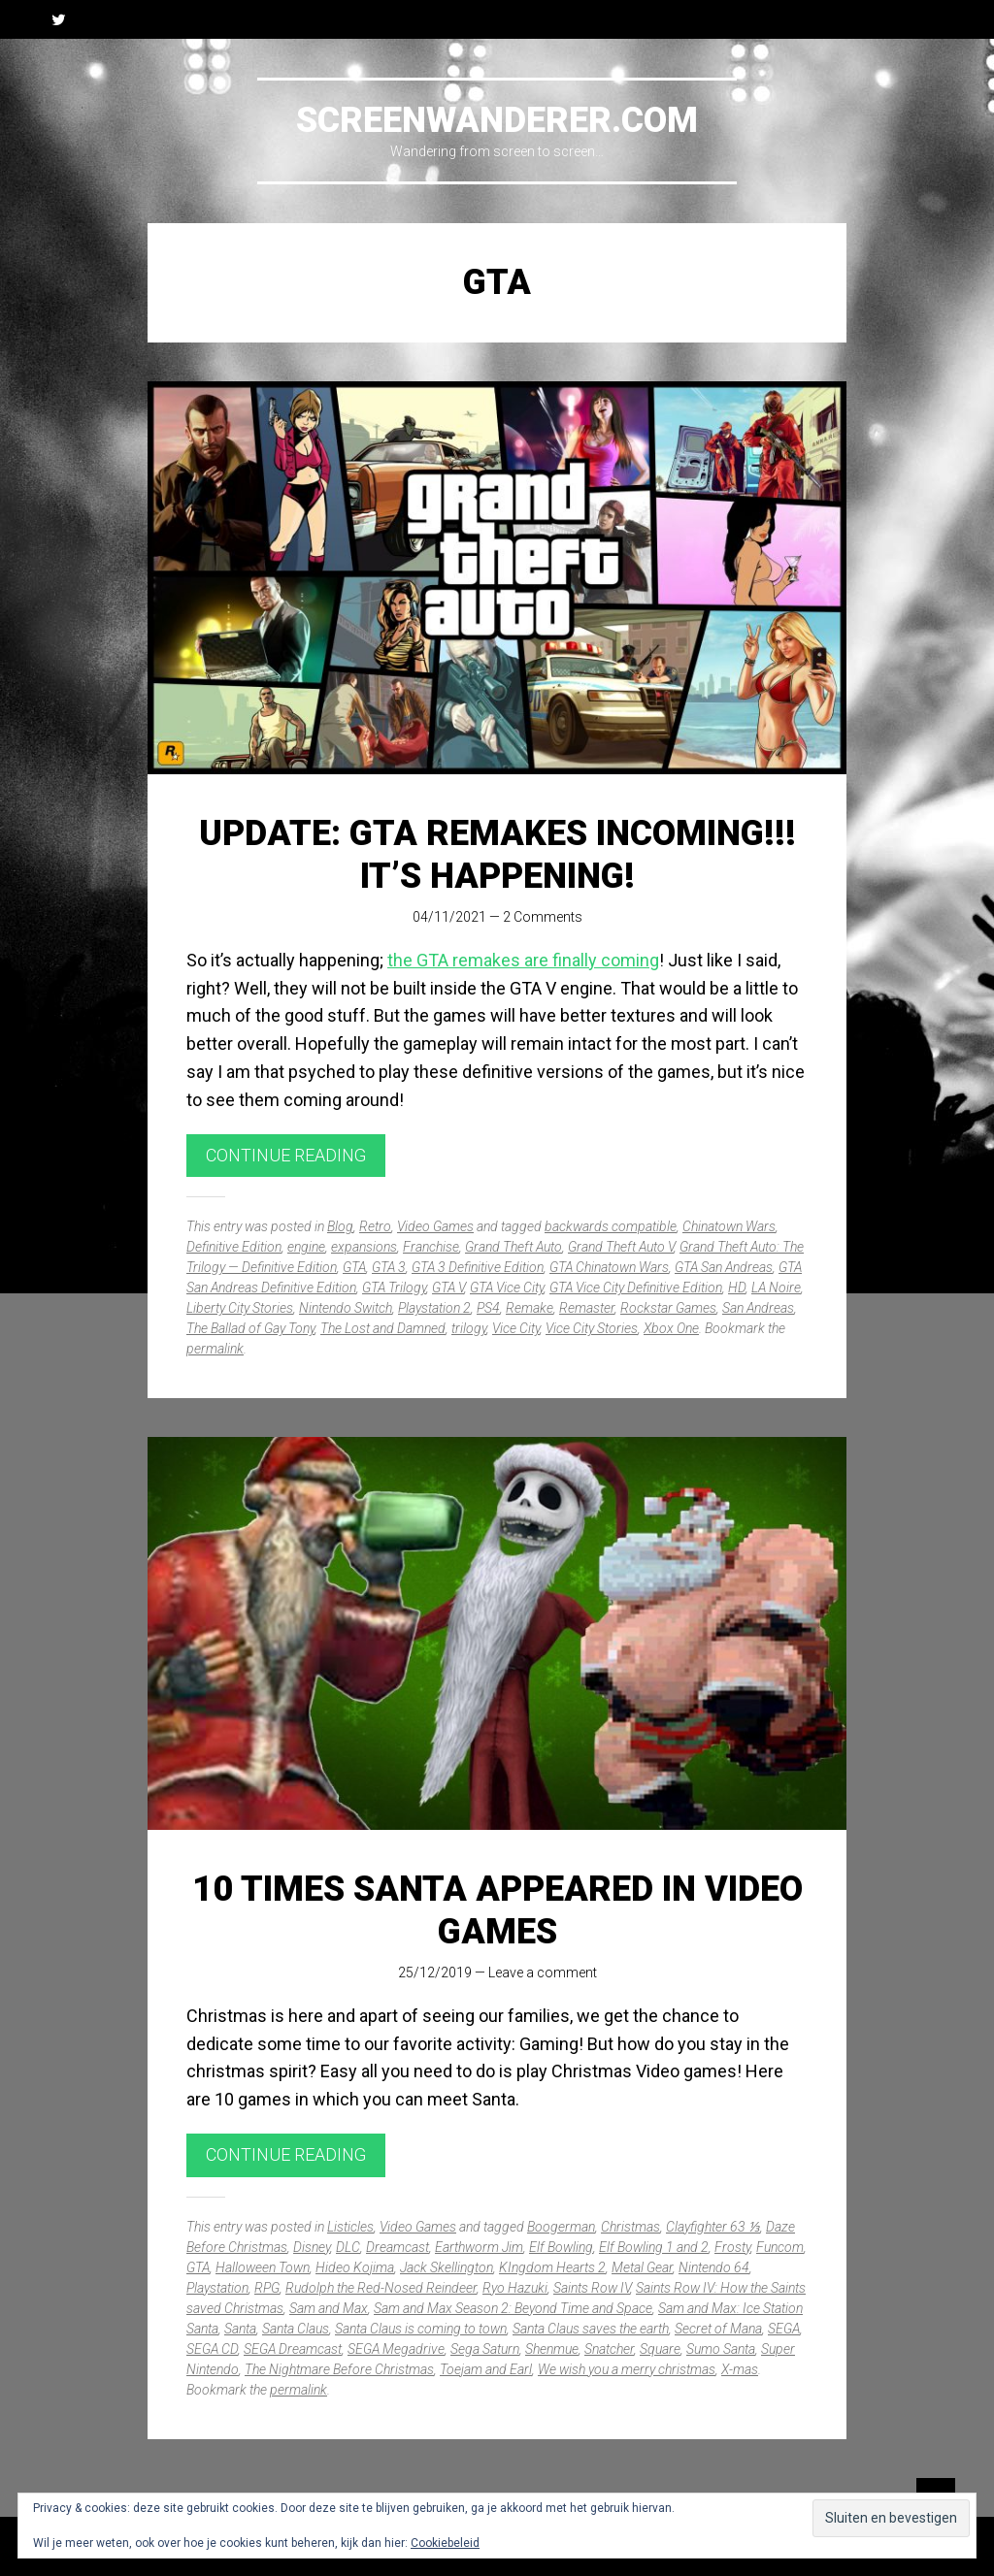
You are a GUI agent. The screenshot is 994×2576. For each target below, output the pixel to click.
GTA (354, 1267)
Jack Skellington (446, 2267)
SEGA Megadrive (396, 2349)
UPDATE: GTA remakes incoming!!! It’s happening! (497, 854)
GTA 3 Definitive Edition (478, 1267)
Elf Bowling (561, 2247)
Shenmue (552, 2349)
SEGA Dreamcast (293, 2349)
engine (306, 1247)
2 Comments (542, 917)
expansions (364, 1247)
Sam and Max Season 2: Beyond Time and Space (513, 2308)
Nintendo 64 (714, 2267)
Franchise (431, 1247)
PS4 (488, 1308)
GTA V (448, 1287)
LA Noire (776, 1287)
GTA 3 (389, 1267)
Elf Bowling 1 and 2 (654, 2247)
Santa (240, 2328)
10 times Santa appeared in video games (497, 1910)
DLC (348, 2247)
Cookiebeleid (445, 2543)
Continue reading (286, 1155)
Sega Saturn (484, 2349)
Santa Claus (295, 2328)
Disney (311, 2247)
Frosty (732, 2247)
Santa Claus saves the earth (591, 2328)
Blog (340, 1226)
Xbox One (671, 1328)
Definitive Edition (234, 1247)
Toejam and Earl (486, 2369)
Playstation (217, 2288)
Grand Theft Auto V (621, 1247)
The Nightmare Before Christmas (339, 2369)
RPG (267, 2288)
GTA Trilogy (394, 1287)
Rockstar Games (668, 1308)
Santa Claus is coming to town (421, 2328)
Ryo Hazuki (514, 2288)
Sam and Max (328, 2308)
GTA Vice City (507, 1287)
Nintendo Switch (345, 1308)
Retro (375, 1226)
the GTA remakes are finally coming (523, 960)
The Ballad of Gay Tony (250, 1328)
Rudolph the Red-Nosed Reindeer (381, 2288)
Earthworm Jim (479, 2247)
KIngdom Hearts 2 (552, 2267)
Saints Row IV (591, 2288)
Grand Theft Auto (513, 1247)
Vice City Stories (592, 1328)
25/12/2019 (435, 1972)
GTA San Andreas (724, 1267)
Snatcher (609, 2349)
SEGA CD (212, 2349)
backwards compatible (611, 1226)
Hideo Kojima (354, 2267)
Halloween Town (262, 2267)
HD (737, 1287)
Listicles (350, 2226)
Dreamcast (397, 2247)
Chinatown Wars (729, 1226)
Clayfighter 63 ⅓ (713, 2226)
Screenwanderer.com (497, 120)
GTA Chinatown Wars (609, 1267)
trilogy (468, 1328)
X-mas (739, 2369)
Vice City (516, 1328)
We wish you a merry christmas (626, 2369)
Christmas (630, 2226)
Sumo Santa (720, 2349)
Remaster (586, 1308)
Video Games (435, 1226)
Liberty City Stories (239, 1308)
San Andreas (758, 1308)
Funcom (780, 2247)
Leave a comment (542, 1972)
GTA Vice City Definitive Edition (635, 1287)
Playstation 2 (434, 1308)
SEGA (784, 2328)
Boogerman (561, 2226)
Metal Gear (642, 2267)
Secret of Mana (718, 2328)
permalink (215, 1348)
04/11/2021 (449, 917)
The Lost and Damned (383, 1328)
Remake (529, 1308)
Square (660, 2349)
